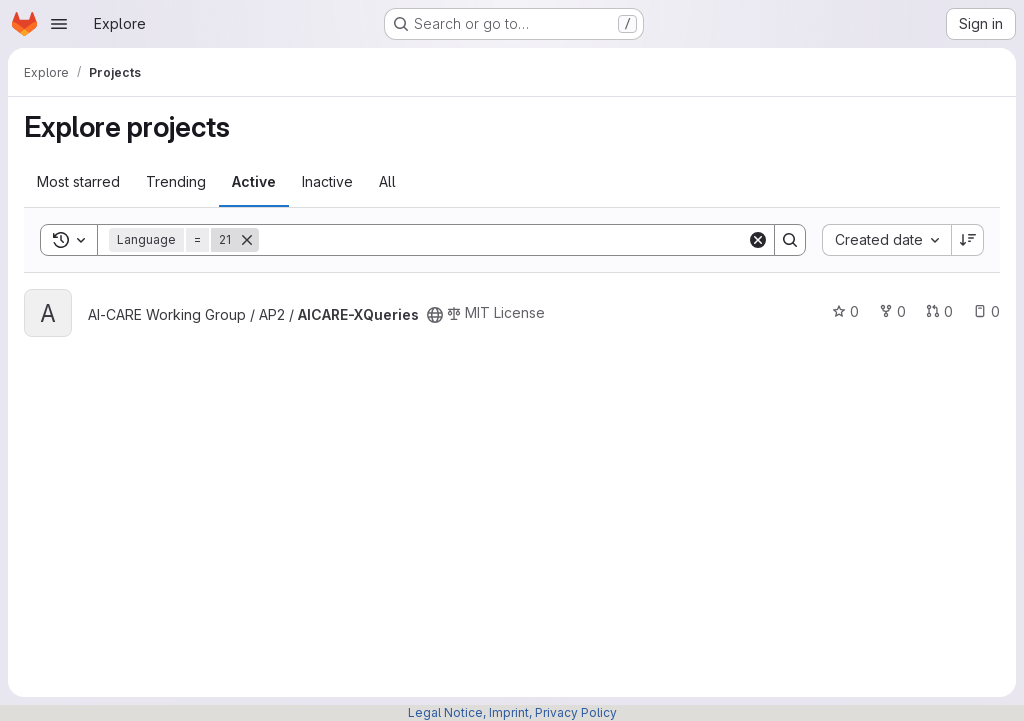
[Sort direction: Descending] (968, 240)
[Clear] (758, 240)
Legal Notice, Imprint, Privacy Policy (512, 712)
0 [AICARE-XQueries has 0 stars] (845, 311)
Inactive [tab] (327, 181)
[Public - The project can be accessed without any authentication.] (435, 315)
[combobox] (886, 240)
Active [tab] (254, 181)
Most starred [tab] (78, 181)
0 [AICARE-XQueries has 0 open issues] (986, 311)
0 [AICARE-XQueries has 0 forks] (892, 311)
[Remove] (247, 240)
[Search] (503, 240)
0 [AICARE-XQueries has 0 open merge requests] (939, 311)
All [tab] (387, 181)
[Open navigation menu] (59, 24)
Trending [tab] (176, 181)
